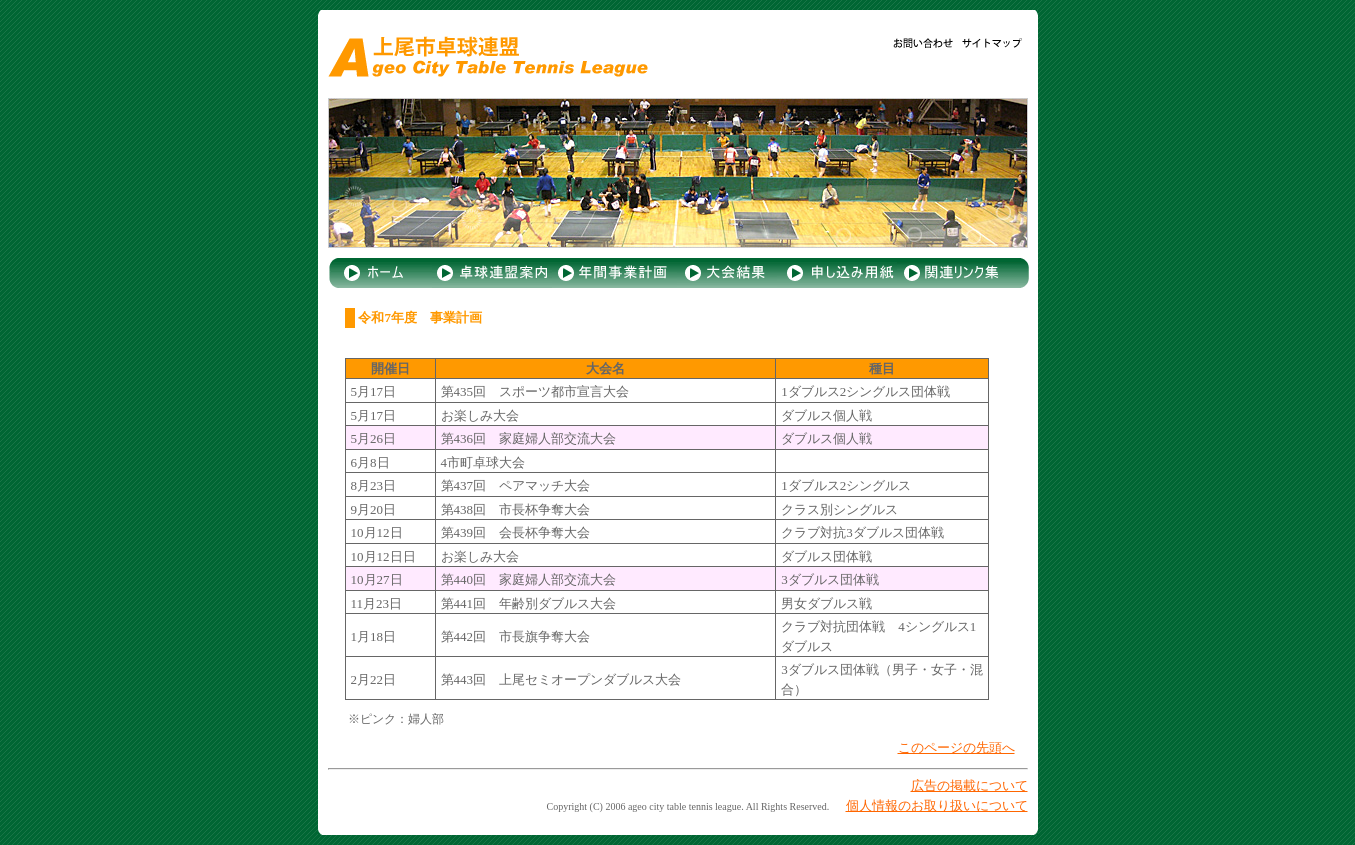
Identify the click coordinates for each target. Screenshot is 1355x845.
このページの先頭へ (956, 747)
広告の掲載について (969, 785)
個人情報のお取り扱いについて (937, 805)
